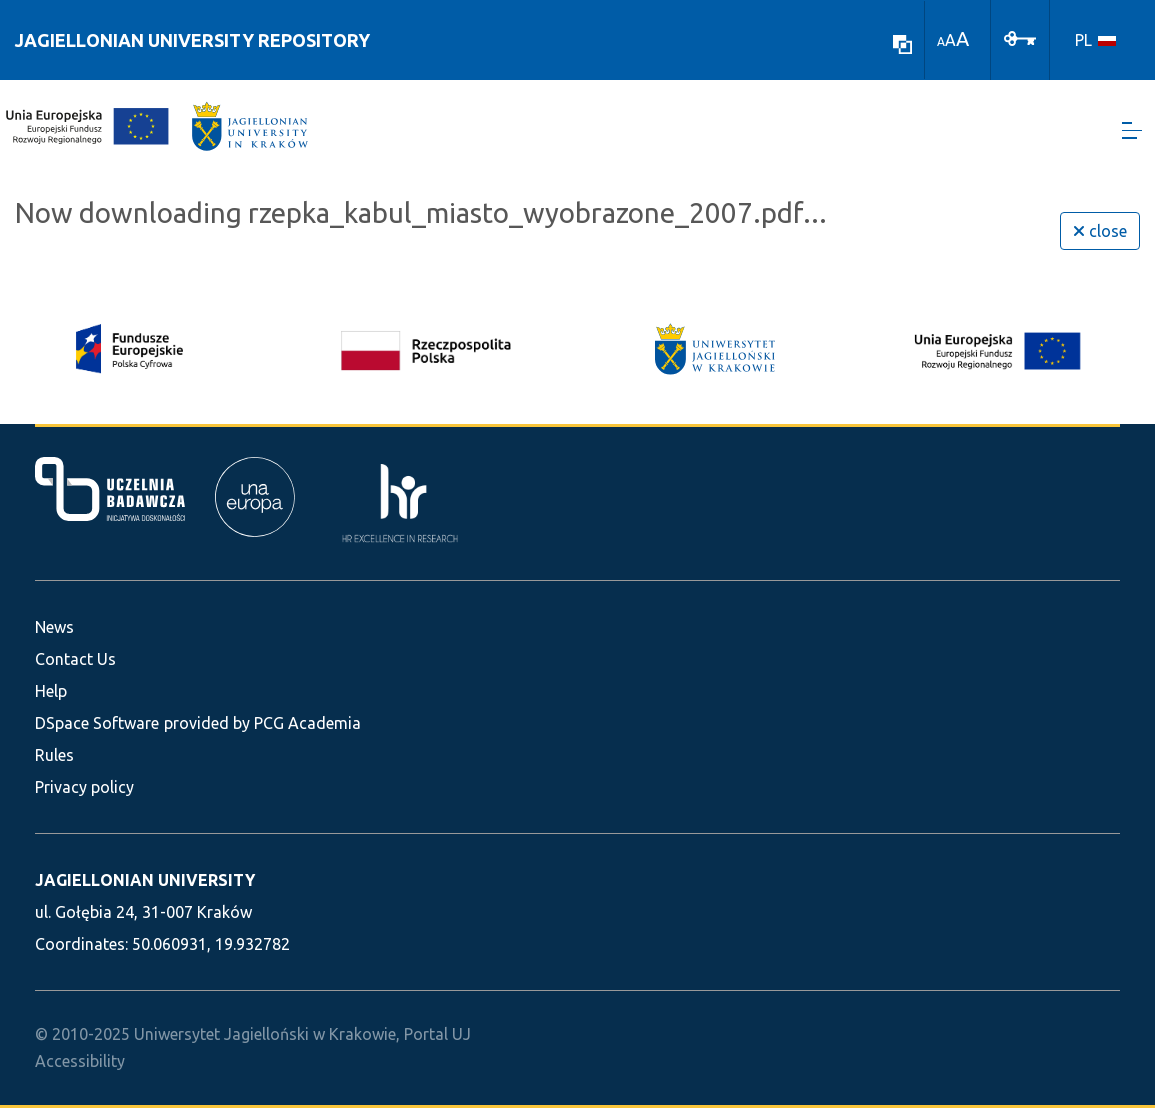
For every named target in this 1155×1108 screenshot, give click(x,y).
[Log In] (1020, 37)
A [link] (941, 41)
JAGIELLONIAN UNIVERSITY (145, 880)
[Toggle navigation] (1132, 130)
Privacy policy (84, 787)
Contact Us (75, 659)
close (1100, 231)
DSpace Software (97, 723)
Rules (54, 755)
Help (51, 691)
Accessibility (80, 1061)
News (54, 627)
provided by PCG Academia (262, 723)
